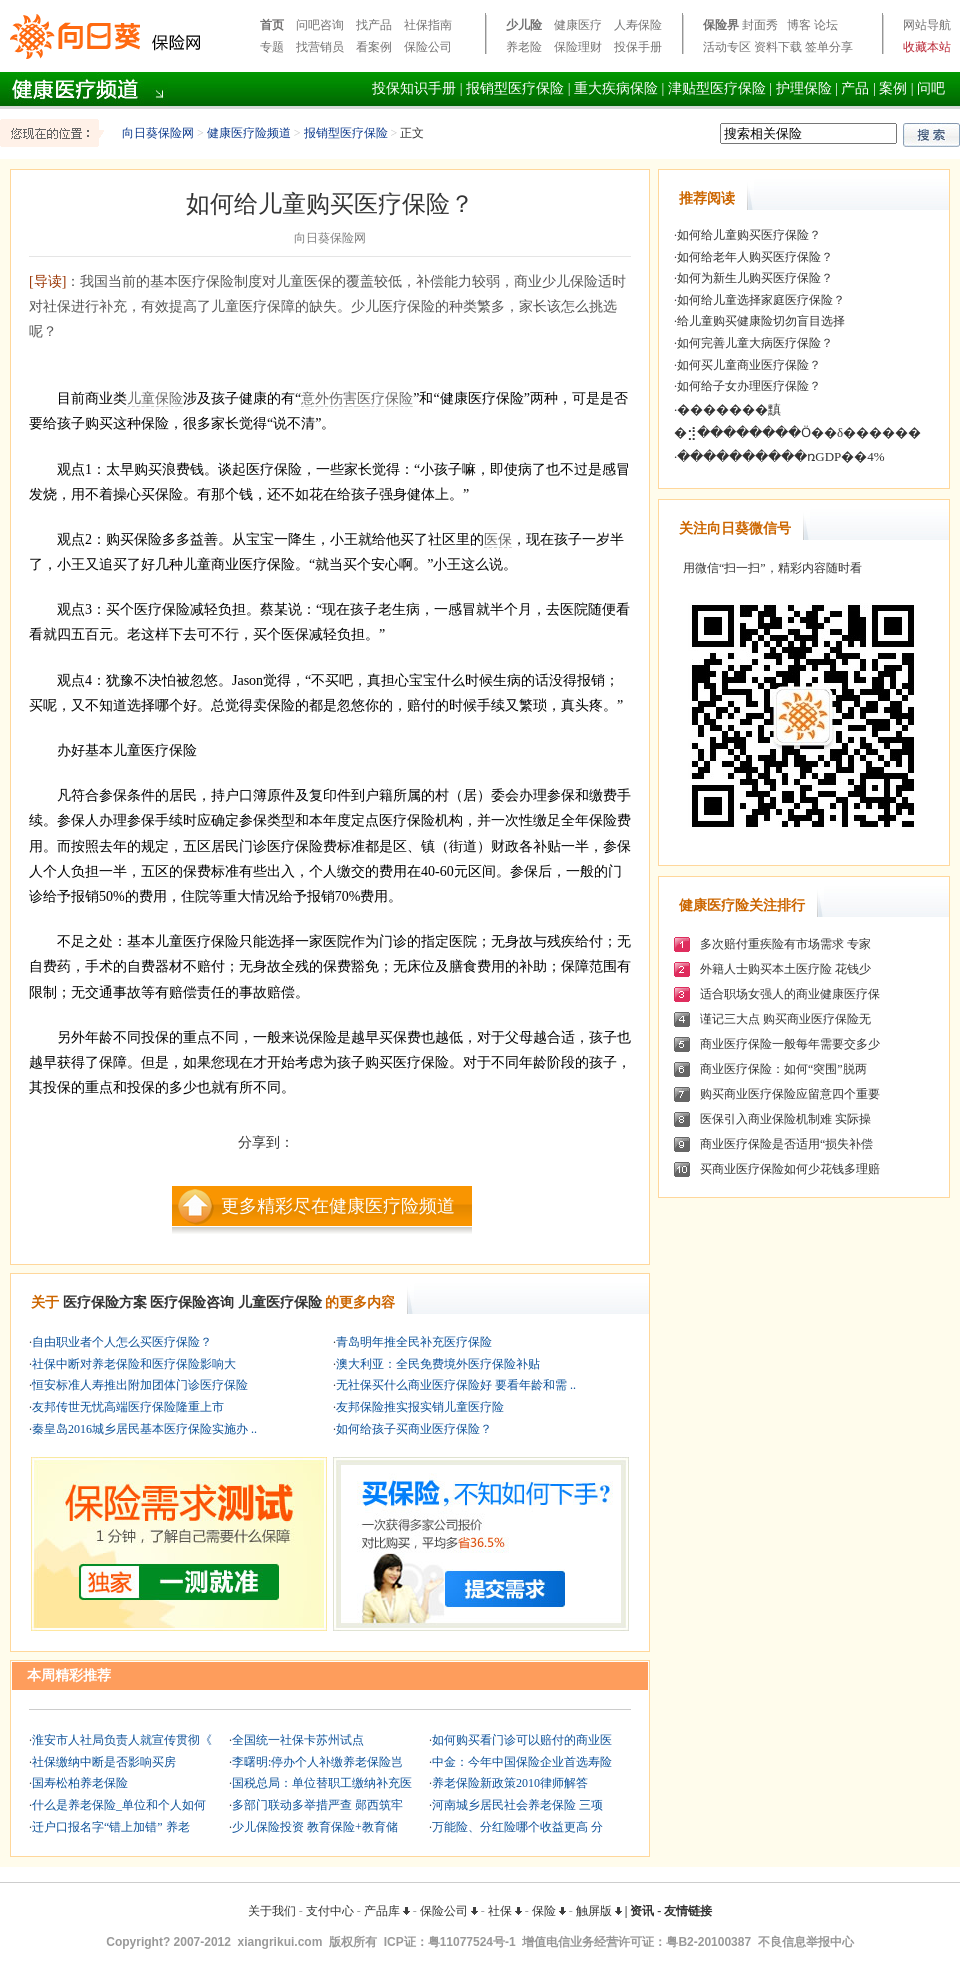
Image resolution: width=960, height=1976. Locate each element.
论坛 (826, 25)
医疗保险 (385, 398)
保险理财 (578, 47)
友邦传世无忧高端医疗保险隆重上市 (128, 1407)
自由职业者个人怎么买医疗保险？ (122, 1342)
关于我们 (272, 1911)
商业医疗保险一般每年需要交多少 (790, 1044)
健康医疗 (578, 25)
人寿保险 (638, 25)
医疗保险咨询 (192, 1302)
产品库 (387, 1911)
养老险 (524, 47)
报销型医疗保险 (515, 88)
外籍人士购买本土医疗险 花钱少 (785, 969)
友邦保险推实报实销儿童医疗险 (420, 1407)
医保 (498, 539)
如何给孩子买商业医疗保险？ (414, 1429)
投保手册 (638, 47)
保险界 (721, 25)
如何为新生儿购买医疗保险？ (755, 278)
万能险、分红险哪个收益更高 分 (517, 1827)
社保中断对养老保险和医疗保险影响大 (134, 1364)
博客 (799, 25)
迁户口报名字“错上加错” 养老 (111, 1827)
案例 (893, 88)
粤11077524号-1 (472, 1942)
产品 (855, 88)
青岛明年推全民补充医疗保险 (414, 1342)
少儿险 (524, 25)
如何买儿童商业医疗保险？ (749, 365)
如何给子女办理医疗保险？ (749, 386)
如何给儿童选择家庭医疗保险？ (761, 300)
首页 (272, 25)
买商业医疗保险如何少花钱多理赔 (790, 1169)
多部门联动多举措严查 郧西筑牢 (317, 1805)
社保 (505, 1911)
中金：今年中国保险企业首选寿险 (522, 1762)
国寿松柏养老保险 (80, 1783)
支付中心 (330, 1911)
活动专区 (727, 47)
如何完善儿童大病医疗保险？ (755, 343)
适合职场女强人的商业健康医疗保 (790, 994)
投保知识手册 (414, 88)
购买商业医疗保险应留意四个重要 (790, 1094)
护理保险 (804, 88)
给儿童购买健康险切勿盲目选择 (761, 321)
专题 (272, 47)
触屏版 (599, 1911)
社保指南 (428, 25)
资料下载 (778, 47)
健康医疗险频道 (249, 133)
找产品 (374, 25)
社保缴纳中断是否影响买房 (104, 1762)
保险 (549, 1911)
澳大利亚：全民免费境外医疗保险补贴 (438, 1364)
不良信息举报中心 (806, 1942)
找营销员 (320, 47)
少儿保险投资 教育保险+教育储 (315, 1827)
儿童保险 (155, 398)
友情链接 (688, 1911)
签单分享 (829, 47)
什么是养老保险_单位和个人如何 (119, 1805)
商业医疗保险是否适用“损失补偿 (786, 1144)
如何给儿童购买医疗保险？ (749, 235)
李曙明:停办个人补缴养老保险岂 (317, 1762)
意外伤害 (329, 398)
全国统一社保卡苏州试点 (298, 1740)
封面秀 (760, 25)
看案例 (374, 47)
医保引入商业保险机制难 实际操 (785, 1119)
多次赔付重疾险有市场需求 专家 (785, 944)
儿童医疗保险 (280, 1302)
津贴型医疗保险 (717, 88)
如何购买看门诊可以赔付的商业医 (522, 1740)
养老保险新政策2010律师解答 (510, 1783)
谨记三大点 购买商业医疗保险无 (785, 1019)
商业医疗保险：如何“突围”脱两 (783, 1069)
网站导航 (927, 25)
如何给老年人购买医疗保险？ (755, 257)
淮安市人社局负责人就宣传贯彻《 (122, 1740)
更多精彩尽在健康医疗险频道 (338, 1206)
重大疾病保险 (616, 88)
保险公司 (428, 47)
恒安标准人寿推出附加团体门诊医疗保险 (140, 1385)
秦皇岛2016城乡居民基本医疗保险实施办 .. (144, 1429)
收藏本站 (927, 47)
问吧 (931, 88)
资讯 (642, 1911)
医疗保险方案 (105, 1302)
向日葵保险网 (158, 133)
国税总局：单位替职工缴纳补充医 (322, 1783)
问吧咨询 (320, 25)
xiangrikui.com (280, 1942)
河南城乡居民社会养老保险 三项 (517, 1805)
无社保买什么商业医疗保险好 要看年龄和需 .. (456, 1385)
